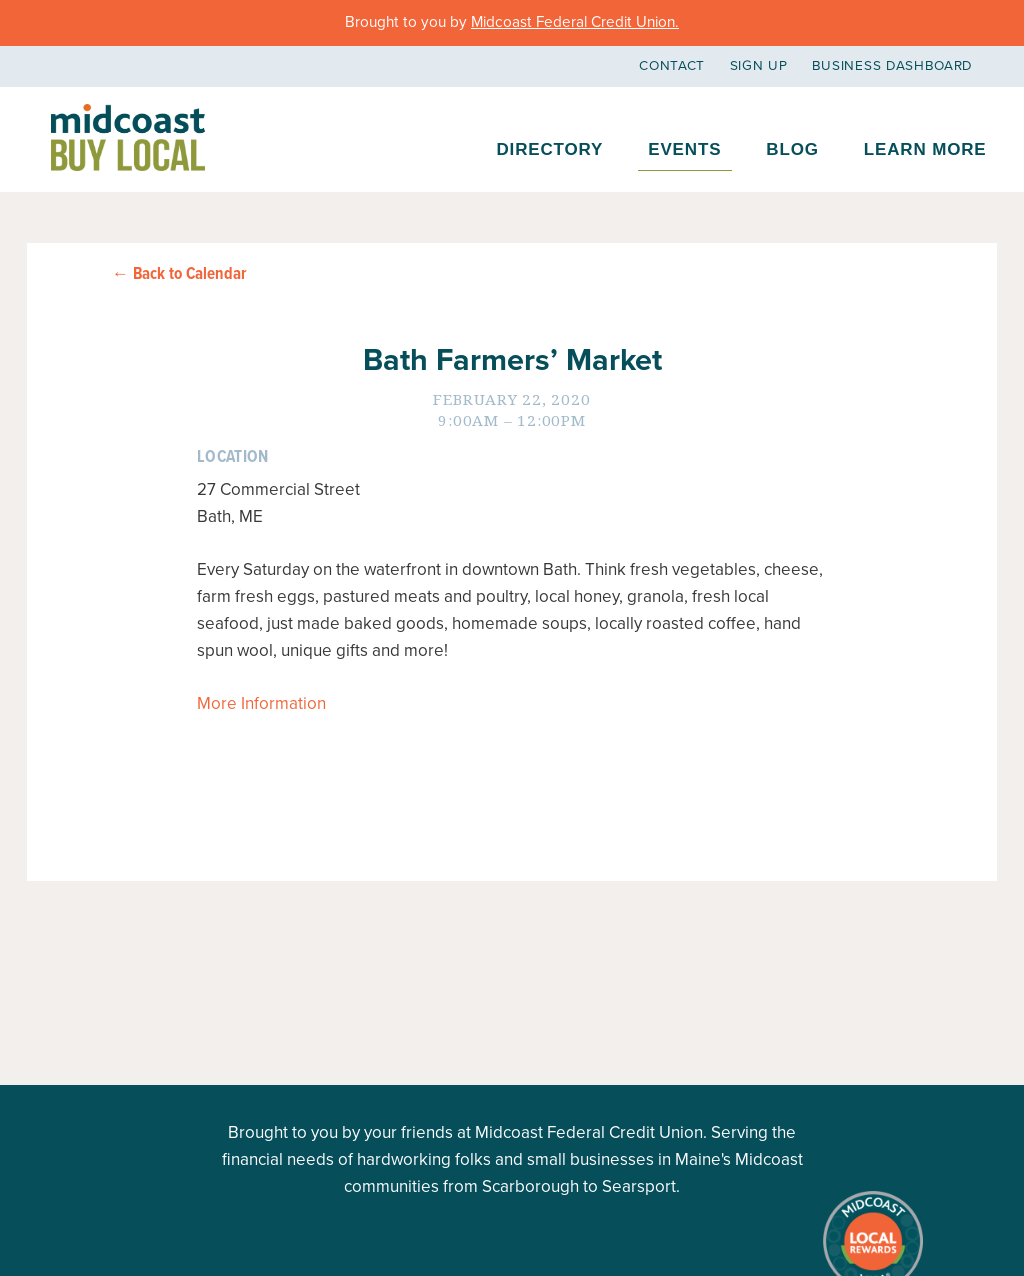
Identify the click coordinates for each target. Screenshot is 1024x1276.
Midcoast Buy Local (128, 138)
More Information (261, 703)
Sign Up (759, 66)
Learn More (925, 149)
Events (684, 149)
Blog (792, 149)
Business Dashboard (892, 66)
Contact (672, 66)
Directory (549, 149)
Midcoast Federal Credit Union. (575, 22)
